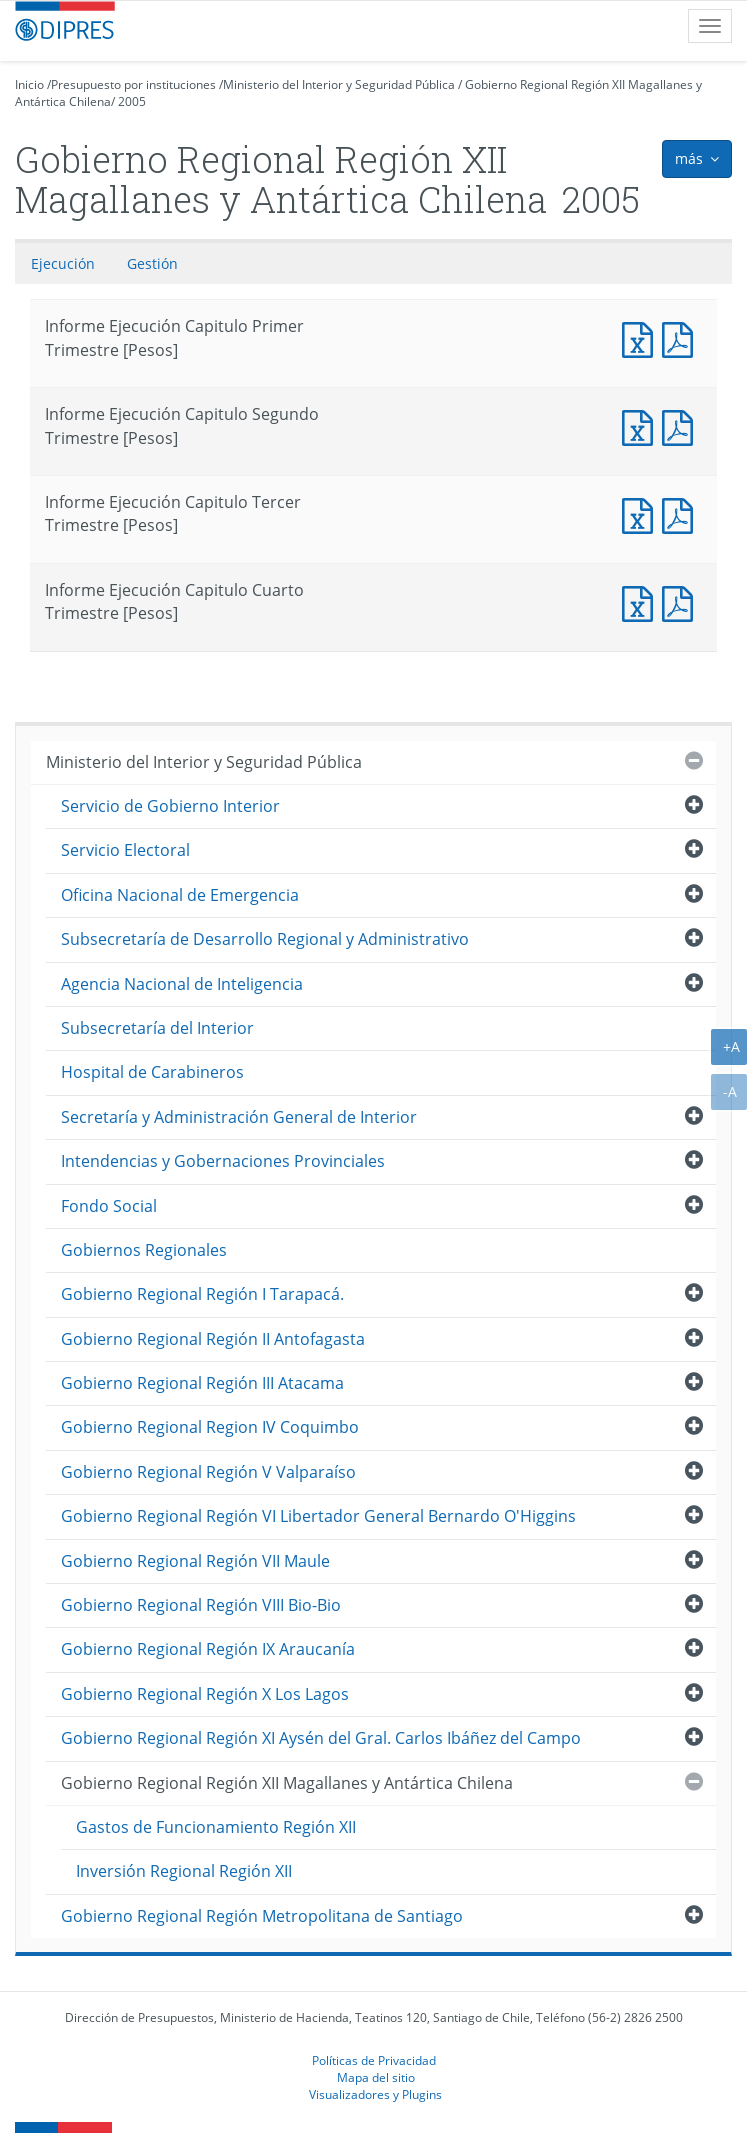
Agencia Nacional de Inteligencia (182, 984)
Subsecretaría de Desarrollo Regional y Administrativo (265, 939)
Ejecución (63, 263)
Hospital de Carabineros (152, 1072)
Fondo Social (109, 1206)
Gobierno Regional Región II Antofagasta (213, 1339)
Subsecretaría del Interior (157, 1028)
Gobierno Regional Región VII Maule (195, 1561)
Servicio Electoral (125, 850)
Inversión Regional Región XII (184, 1871)
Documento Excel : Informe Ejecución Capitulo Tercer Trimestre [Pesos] (642, 513)
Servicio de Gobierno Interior (170, 806)
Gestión (152, 263)
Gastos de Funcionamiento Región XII (216, 1827)
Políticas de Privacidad (374, 2060)
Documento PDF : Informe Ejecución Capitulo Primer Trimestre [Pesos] (682, 337)
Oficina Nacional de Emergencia (180, 895)
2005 (132, 101)
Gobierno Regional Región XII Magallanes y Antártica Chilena (287, 1783)
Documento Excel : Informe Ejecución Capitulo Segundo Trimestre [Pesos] (642, 425)
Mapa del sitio (376, 2077)
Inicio (29, 84)
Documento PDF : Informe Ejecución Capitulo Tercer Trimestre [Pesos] (682, 513)
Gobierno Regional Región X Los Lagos (205, 1694)
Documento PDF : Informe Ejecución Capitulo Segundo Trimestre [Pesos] (682, 425)
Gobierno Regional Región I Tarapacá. (202, 1294)
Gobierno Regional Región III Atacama (202, 1383)
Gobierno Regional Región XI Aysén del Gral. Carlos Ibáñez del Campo (321, 1738)
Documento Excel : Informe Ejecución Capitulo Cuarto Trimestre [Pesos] (642, 601)
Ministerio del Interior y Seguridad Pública (339, 84)
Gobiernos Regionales (144, 1250)
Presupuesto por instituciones (133, 84)
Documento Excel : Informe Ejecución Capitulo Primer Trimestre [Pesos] (642, 337)
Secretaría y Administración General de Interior (239, 1117)
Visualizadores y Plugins (375, 2094)
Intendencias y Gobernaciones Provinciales (223, 1161)
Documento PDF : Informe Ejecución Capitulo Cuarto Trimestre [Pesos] (682, 601)
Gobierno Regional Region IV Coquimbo (210, 1427)
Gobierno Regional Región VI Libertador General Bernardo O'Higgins (318, 1516)
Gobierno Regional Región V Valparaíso (208, 1472)
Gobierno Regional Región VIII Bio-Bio (201, 1605)
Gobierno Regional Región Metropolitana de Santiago (262, 1916)
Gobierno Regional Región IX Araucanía (208, 1649)
